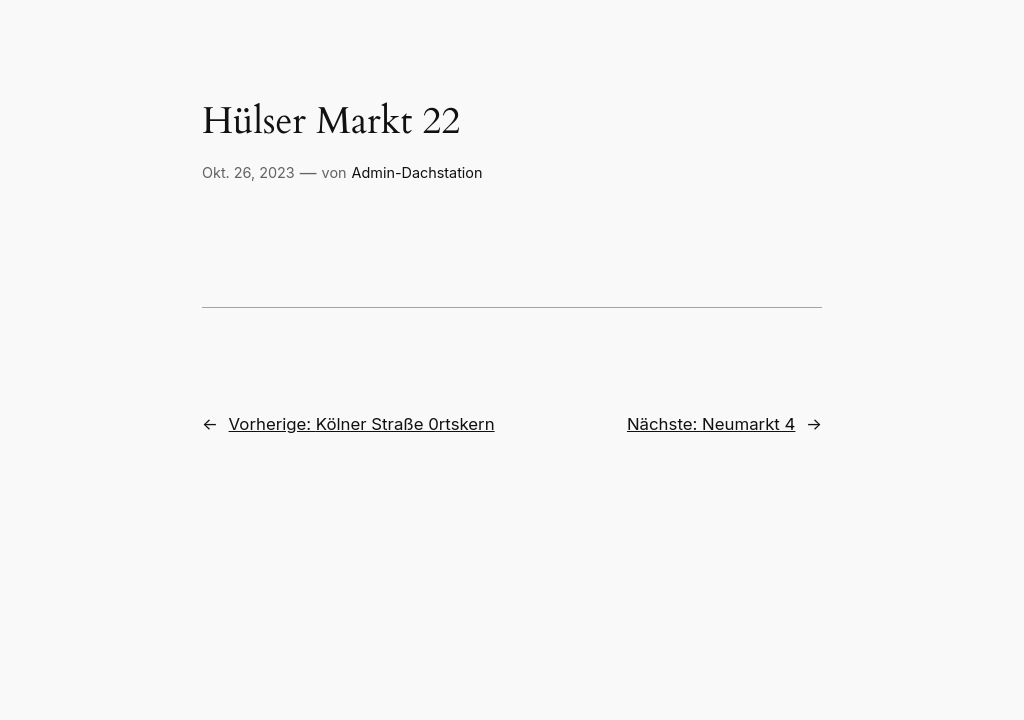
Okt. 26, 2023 (248, 172)
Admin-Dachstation (417, 172)
